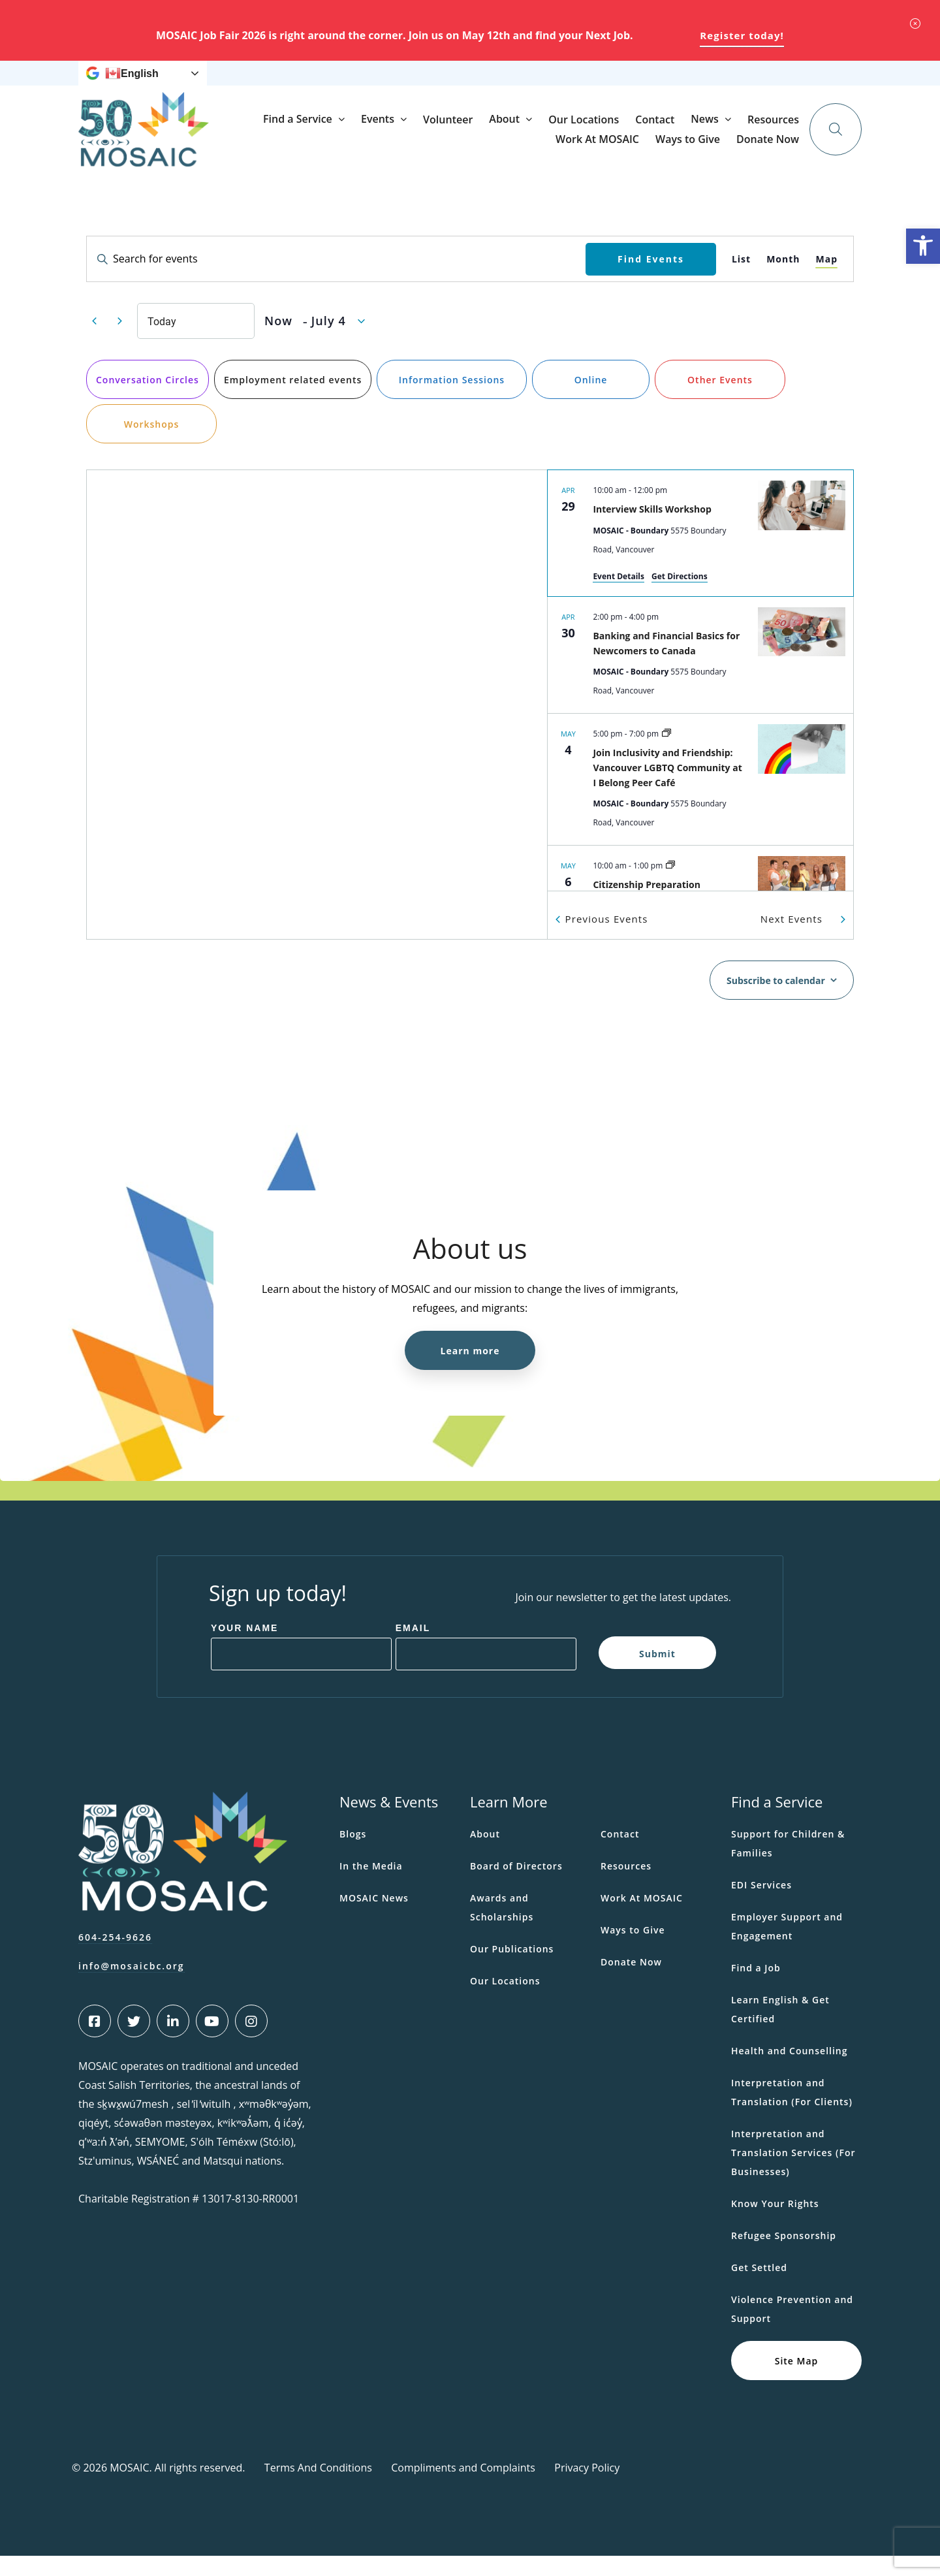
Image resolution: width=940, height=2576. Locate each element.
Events (502, 149)
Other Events (720, 400)
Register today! (742, 35)
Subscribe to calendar (776, 1000)
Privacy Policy (586, 2488)
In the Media (371, 1886)
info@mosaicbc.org (131, 1986)
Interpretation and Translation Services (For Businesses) (793, 2173)
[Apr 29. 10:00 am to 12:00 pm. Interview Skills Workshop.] (700, 553)
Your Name (245, 1648)
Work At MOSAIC (573, 83)
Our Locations (708, 149)
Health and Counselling (789, 2071)
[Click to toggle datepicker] (314, 341)
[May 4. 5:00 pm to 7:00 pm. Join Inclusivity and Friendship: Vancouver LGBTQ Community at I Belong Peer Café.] (700, 799)
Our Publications (512, 1969)
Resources (501, 83)
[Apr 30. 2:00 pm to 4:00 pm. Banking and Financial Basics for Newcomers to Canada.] (700, 675)
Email (413, 1648)
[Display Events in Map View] (826, 279)
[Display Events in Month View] (783, 279)
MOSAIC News (374, 1918)
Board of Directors (516, 1886)
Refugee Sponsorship (783, 2256)
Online (591, 400)
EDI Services (761, 1905)
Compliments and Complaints (463, 2488)
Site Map (797, 2380)
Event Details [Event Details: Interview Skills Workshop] (618, 596)
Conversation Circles (147, 400)
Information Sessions (452, 400)
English (132, 83)
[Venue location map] (317, 724)
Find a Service (422, 149)
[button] (923, 246)
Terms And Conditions (318, 2488)
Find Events (651, 278)
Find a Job (756, 1988)
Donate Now (777, 83)
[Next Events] (119, 341)
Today (162, 341)
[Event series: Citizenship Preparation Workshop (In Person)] (670, 885)
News (442, 83)
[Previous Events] (94, 341)
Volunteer (572, 149)
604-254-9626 (115, 1957)
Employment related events (293, 400)
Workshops (152, 444)
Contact (779, 149)
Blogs (352, 1854)
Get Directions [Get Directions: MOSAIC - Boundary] (679, 596)
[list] (700, 701)
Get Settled (759, 2288)
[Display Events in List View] (741, 279)
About (629, 149)
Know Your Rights (775, 2224)
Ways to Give (651, 83)
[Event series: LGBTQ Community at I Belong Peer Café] (666, 753)
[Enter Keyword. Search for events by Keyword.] (336, 279)
